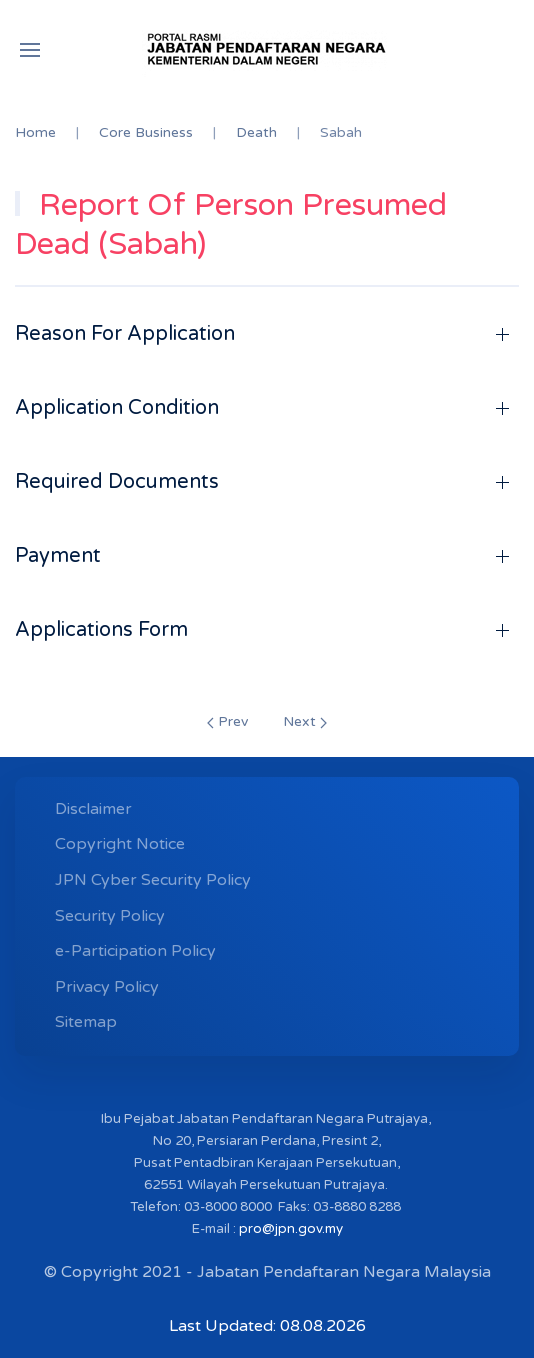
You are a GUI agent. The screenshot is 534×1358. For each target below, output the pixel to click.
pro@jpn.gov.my (291, 1229)
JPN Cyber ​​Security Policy (153, 880)
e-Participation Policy (135, 951)
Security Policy (110, 916)
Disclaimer (93, 809)
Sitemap (86, 1022)
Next (305, 721)
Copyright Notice (120, 844)
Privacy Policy (107, 987)
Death (256, 132)
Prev (227, 721)
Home (35, 132)
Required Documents (117, 482)
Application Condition (117, 408)
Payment (58, 556)
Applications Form (101, 630)
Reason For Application (125, 334)
